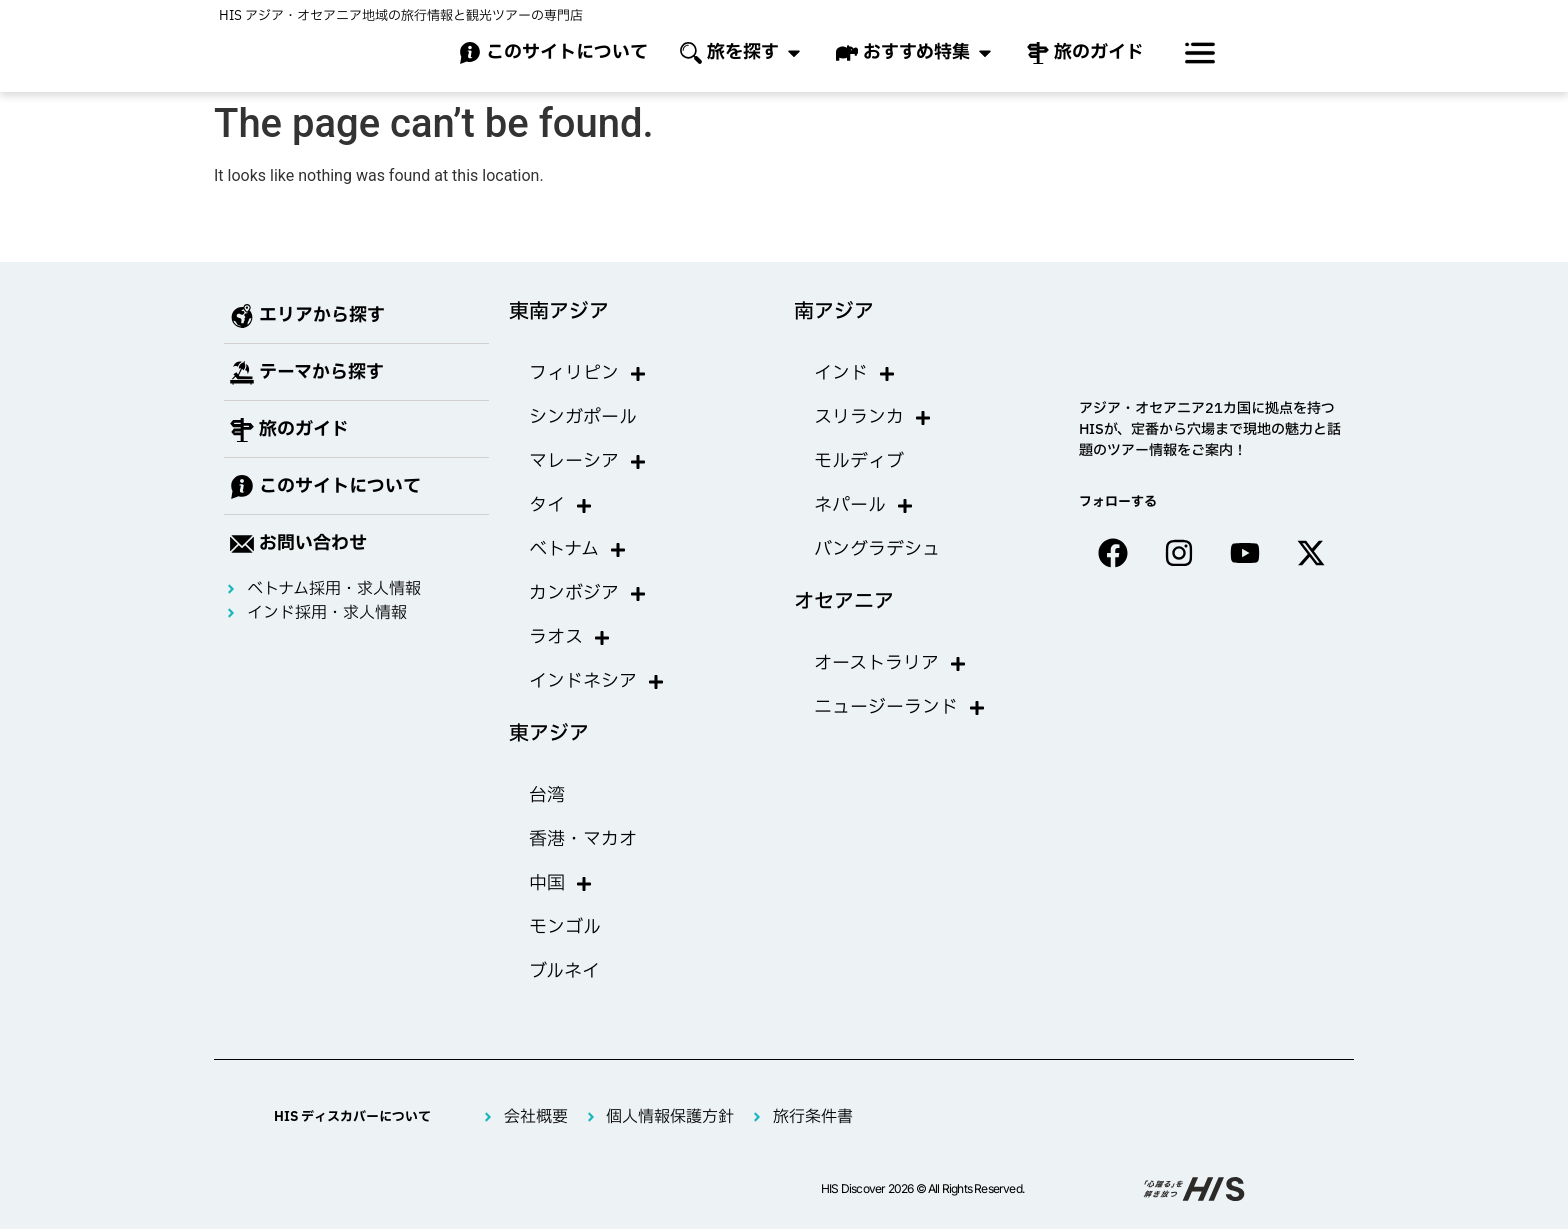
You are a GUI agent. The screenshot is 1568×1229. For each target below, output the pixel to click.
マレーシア (588, 462)
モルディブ (859, 461)
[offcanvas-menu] (1200, 53)
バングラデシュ (877, 549)
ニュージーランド (900, 708)
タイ (561, 506)
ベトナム (578, 550)
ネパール (864, 506)
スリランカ (873, 418)
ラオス (570, 638)
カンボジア (588, 594)
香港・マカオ (583, 839)
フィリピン (588, 374)
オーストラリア (890, 664)
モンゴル (565, 927)
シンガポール (583, 417)
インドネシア (597, 682)
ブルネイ (564, 971)
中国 (561, 884)
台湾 (547, 795)
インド (855, 374)
